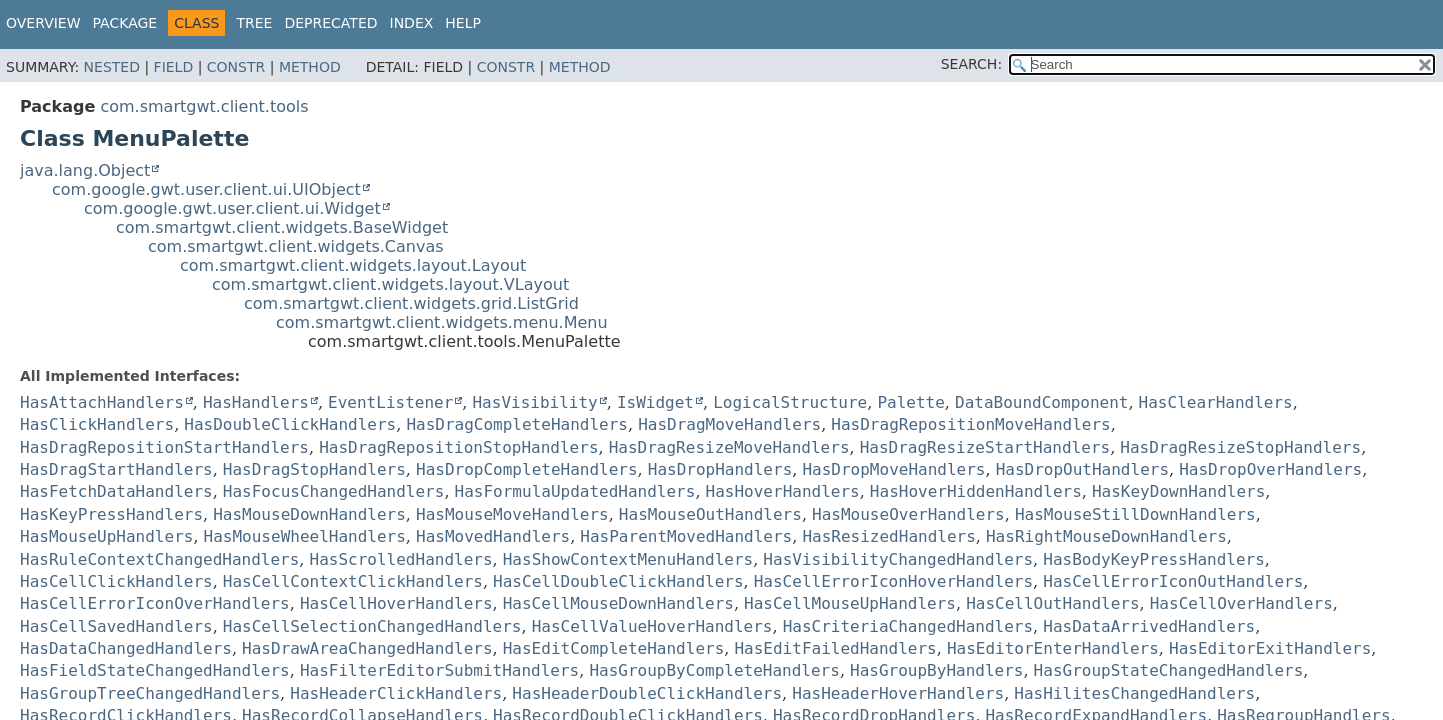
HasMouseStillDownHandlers (1135, 514)
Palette (910, 402)
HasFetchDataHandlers (116, 491)
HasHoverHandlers (783, 491)
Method (310, 67)
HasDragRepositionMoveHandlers (970, 424)
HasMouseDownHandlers (309, 514)
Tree (254, 23)
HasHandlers (256, 402)
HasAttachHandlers (102, 402)
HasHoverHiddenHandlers (976, 491)
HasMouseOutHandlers (710, 514)
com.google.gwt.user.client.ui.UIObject (206, 189)
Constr (236, 67)
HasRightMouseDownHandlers (1106, 536)
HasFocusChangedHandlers (334, 491)
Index (412, 23)
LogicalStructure (790, 402)
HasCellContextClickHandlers (353, 581)
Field (174, 67)
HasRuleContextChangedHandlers (159, 559)
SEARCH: (971, 64)
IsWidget (655, 402)
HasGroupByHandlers (936, 670)
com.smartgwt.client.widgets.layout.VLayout (390, 284)
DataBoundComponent (1041, 402)
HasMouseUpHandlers (106, 536)
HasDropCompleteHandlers (527, 469)
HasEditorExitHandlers (1270, 648)
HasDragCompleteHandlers (517, 424)
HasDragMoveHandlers (729, 424)
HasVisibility (534, 402)
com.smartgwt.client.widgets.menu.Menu (442, 322)
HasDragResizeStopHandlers (1240, 447)
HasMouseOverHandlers (908, 514)
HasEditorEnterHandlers (1053, 648)
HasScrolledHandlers (401, 559)
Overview (43, 23)
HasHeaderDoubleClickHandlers (647, 693)
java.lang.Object (85, 170)
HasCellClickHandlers (116, 581)
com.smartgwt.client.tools (204, 106)
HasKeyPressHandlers (111, 514)
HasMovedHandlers (493, 536)
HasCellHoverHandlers (396, 603)
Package (125, 23)
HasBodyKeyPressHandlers (1154, 559)
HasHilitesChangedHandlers (1134, 693)
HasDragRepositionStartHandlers (164, 447)
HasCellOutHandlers (1052, 603)
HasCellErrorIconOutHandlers (1173, 581)
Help (463, 23)
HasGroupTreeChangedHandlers (150, 693)
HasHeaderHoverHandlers (898, 693)
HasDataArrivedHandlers (1149, 626)
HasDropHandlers (720, 469)
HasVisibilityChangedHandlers (898, 559)
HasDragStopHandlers (314, 469)
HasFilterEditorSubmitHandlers (439, 670)
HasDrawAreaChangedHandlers (367, 648)
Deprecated (330, 23)
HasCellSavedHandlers (116, 626)
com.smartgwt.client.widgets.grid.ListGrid (411, 303)
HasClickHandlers (97, 424)
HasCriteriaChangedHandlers (908, 626)
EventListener (390, 402)
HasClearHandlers (1216, 402)
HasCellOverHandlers (1241, 603)
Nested (112, 67)
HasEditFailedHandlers (835, 648)
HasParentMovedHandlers (686, 536)
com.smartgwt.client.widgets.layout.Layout (353, 265)
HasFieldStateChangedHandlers (155, 670)
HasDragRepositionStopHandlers (458, 447)
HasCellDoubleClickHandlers (618, 581)
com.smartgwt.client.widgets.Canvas (296, 246)
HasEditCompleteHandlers (614, 648)
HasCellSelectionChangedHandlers (372, 626)
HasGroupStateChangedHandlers (1169, 670)
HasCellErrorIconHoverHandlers (893, 581)
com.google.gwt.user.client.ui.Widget (232, 208)
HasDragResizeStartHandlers (985, 447)
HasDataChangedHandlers (126, 648)
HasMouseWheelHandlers (305, 536)
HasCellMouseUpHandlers (850, 603)
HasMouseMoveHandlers (512, 514)
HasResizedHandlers (888, 536)
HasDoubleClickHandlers (290, 424)
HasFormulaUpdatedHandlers (575, 491)
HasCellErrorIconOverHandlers (155, 603)
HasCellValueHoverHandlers (652, 626)
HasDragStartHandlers (116, 469)
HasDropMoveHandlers (893, 469)
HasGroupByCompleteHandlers (714, 670)
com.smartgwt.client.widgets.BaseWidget (282, 227)
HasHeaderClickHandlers (396, 693)
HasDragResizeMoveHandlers (729, 447)
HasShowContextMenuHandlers (628, 559)
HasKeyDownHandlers (1178, 491)
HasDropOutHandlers (1082, 469)
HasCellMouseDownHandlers (618, 603)
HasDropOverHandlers (1270, 469)
